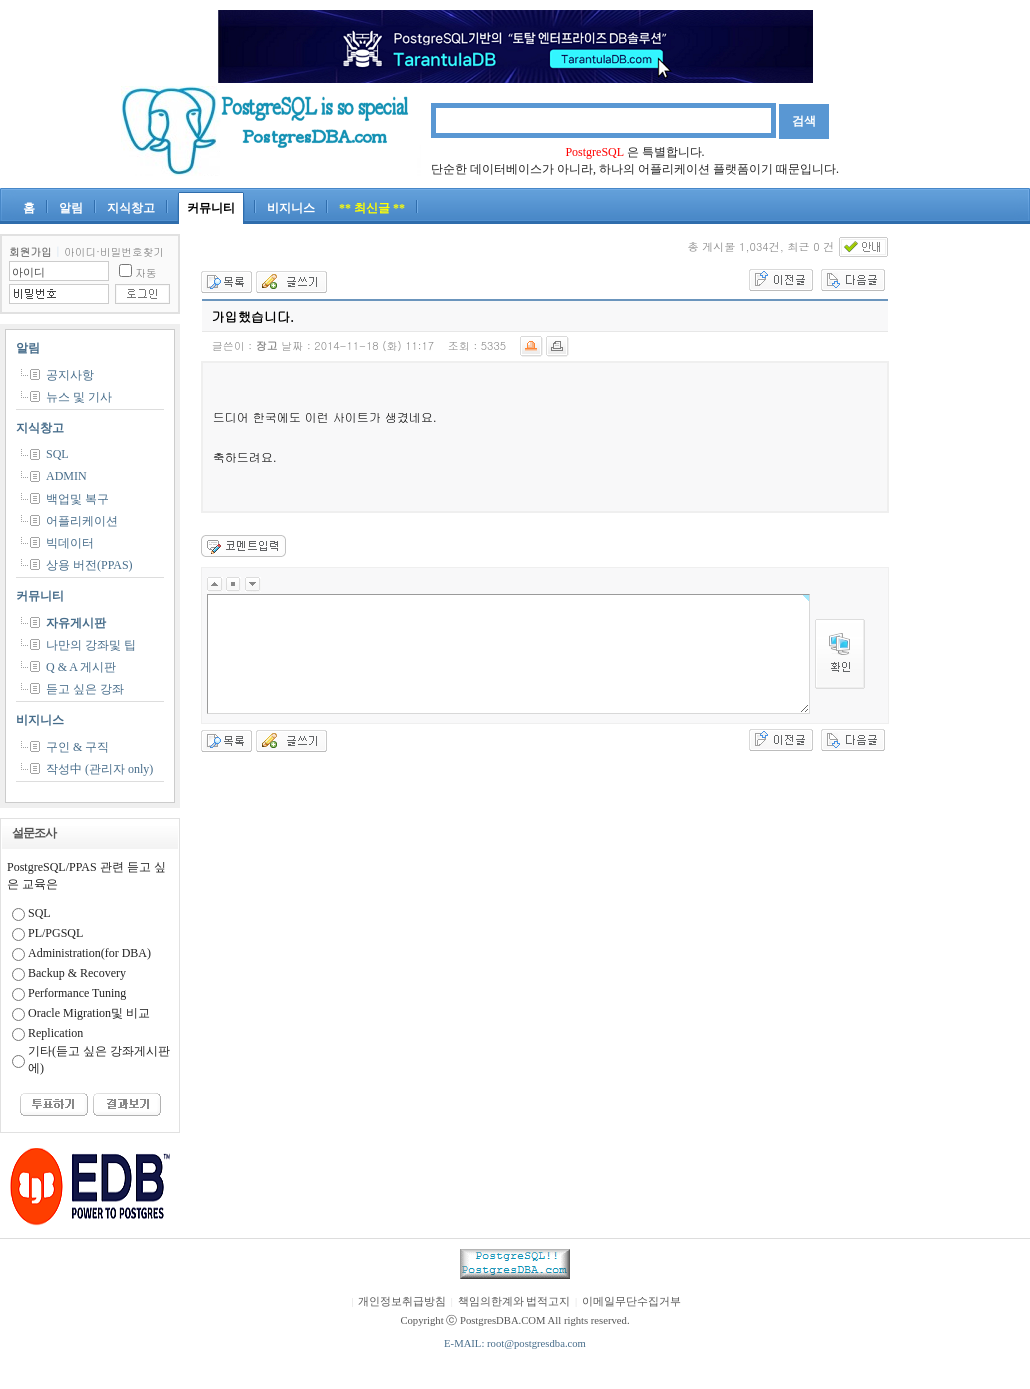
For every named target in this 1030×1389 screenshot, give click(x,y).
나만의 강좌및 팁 (91, 645)
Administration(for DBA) (89, 953)
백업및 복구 (77, 499)
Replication (55, 1033)
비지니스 (291, 208)
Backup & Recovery (77, 973)
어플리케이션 (82, 521)
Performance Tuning (77, 993)
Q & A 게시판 (81, 667)
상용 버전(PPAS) (89, 565)
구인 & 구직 (77, 747)
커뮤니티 (211, 208)
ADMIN (66, 476)
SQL (57, 454)
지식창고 (131, 208)
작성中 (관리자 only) (99, 769)
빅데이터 (70, 543)
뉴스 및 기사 (79, 397)
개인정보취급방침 (402, 1301)
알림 (71, 208)
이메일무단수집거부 (631, 1301)
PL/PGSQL (55, 933)
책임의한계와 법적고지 (514, 1301)
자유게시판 (76, 623)
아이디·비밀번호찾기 (114, 251)
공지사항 (70, 375)
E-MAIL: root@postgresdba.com (515, 1343)
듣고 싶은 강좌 (85, 689)
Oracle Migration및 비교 (89, 1013)
